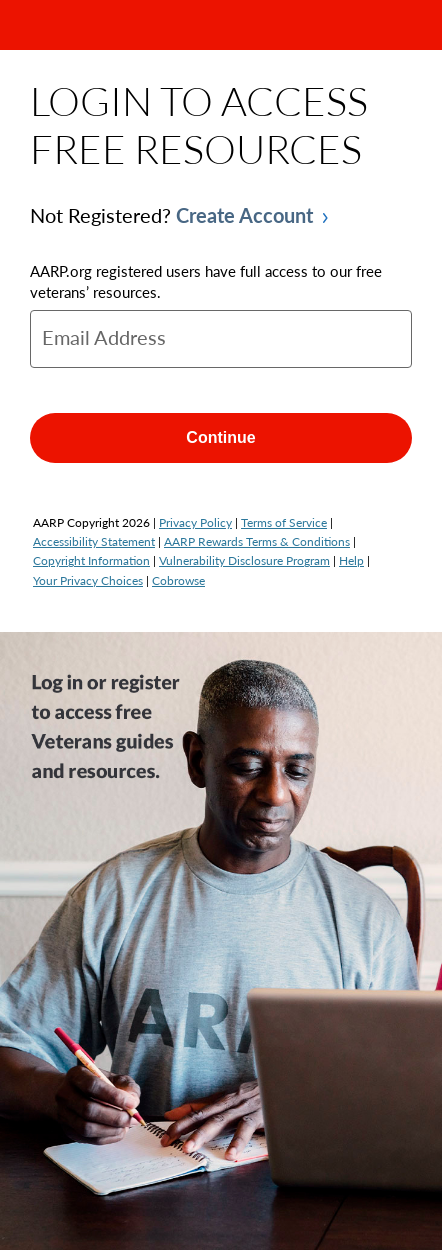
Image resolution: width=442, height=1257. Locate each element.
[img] (221, 941)
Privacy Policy (195, 522)
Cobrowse (178, 580)
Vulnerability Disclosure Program (244, 560)
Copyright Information (91, 560)
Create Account (244, 215)
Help (351, 560)
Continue (220, 437)
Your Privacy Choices (88, 580)
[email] (221, 339)
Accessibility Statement (94, 541)
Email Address (104, 337)
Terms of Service (284, 522)
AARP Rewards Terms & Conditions (257, 541)
